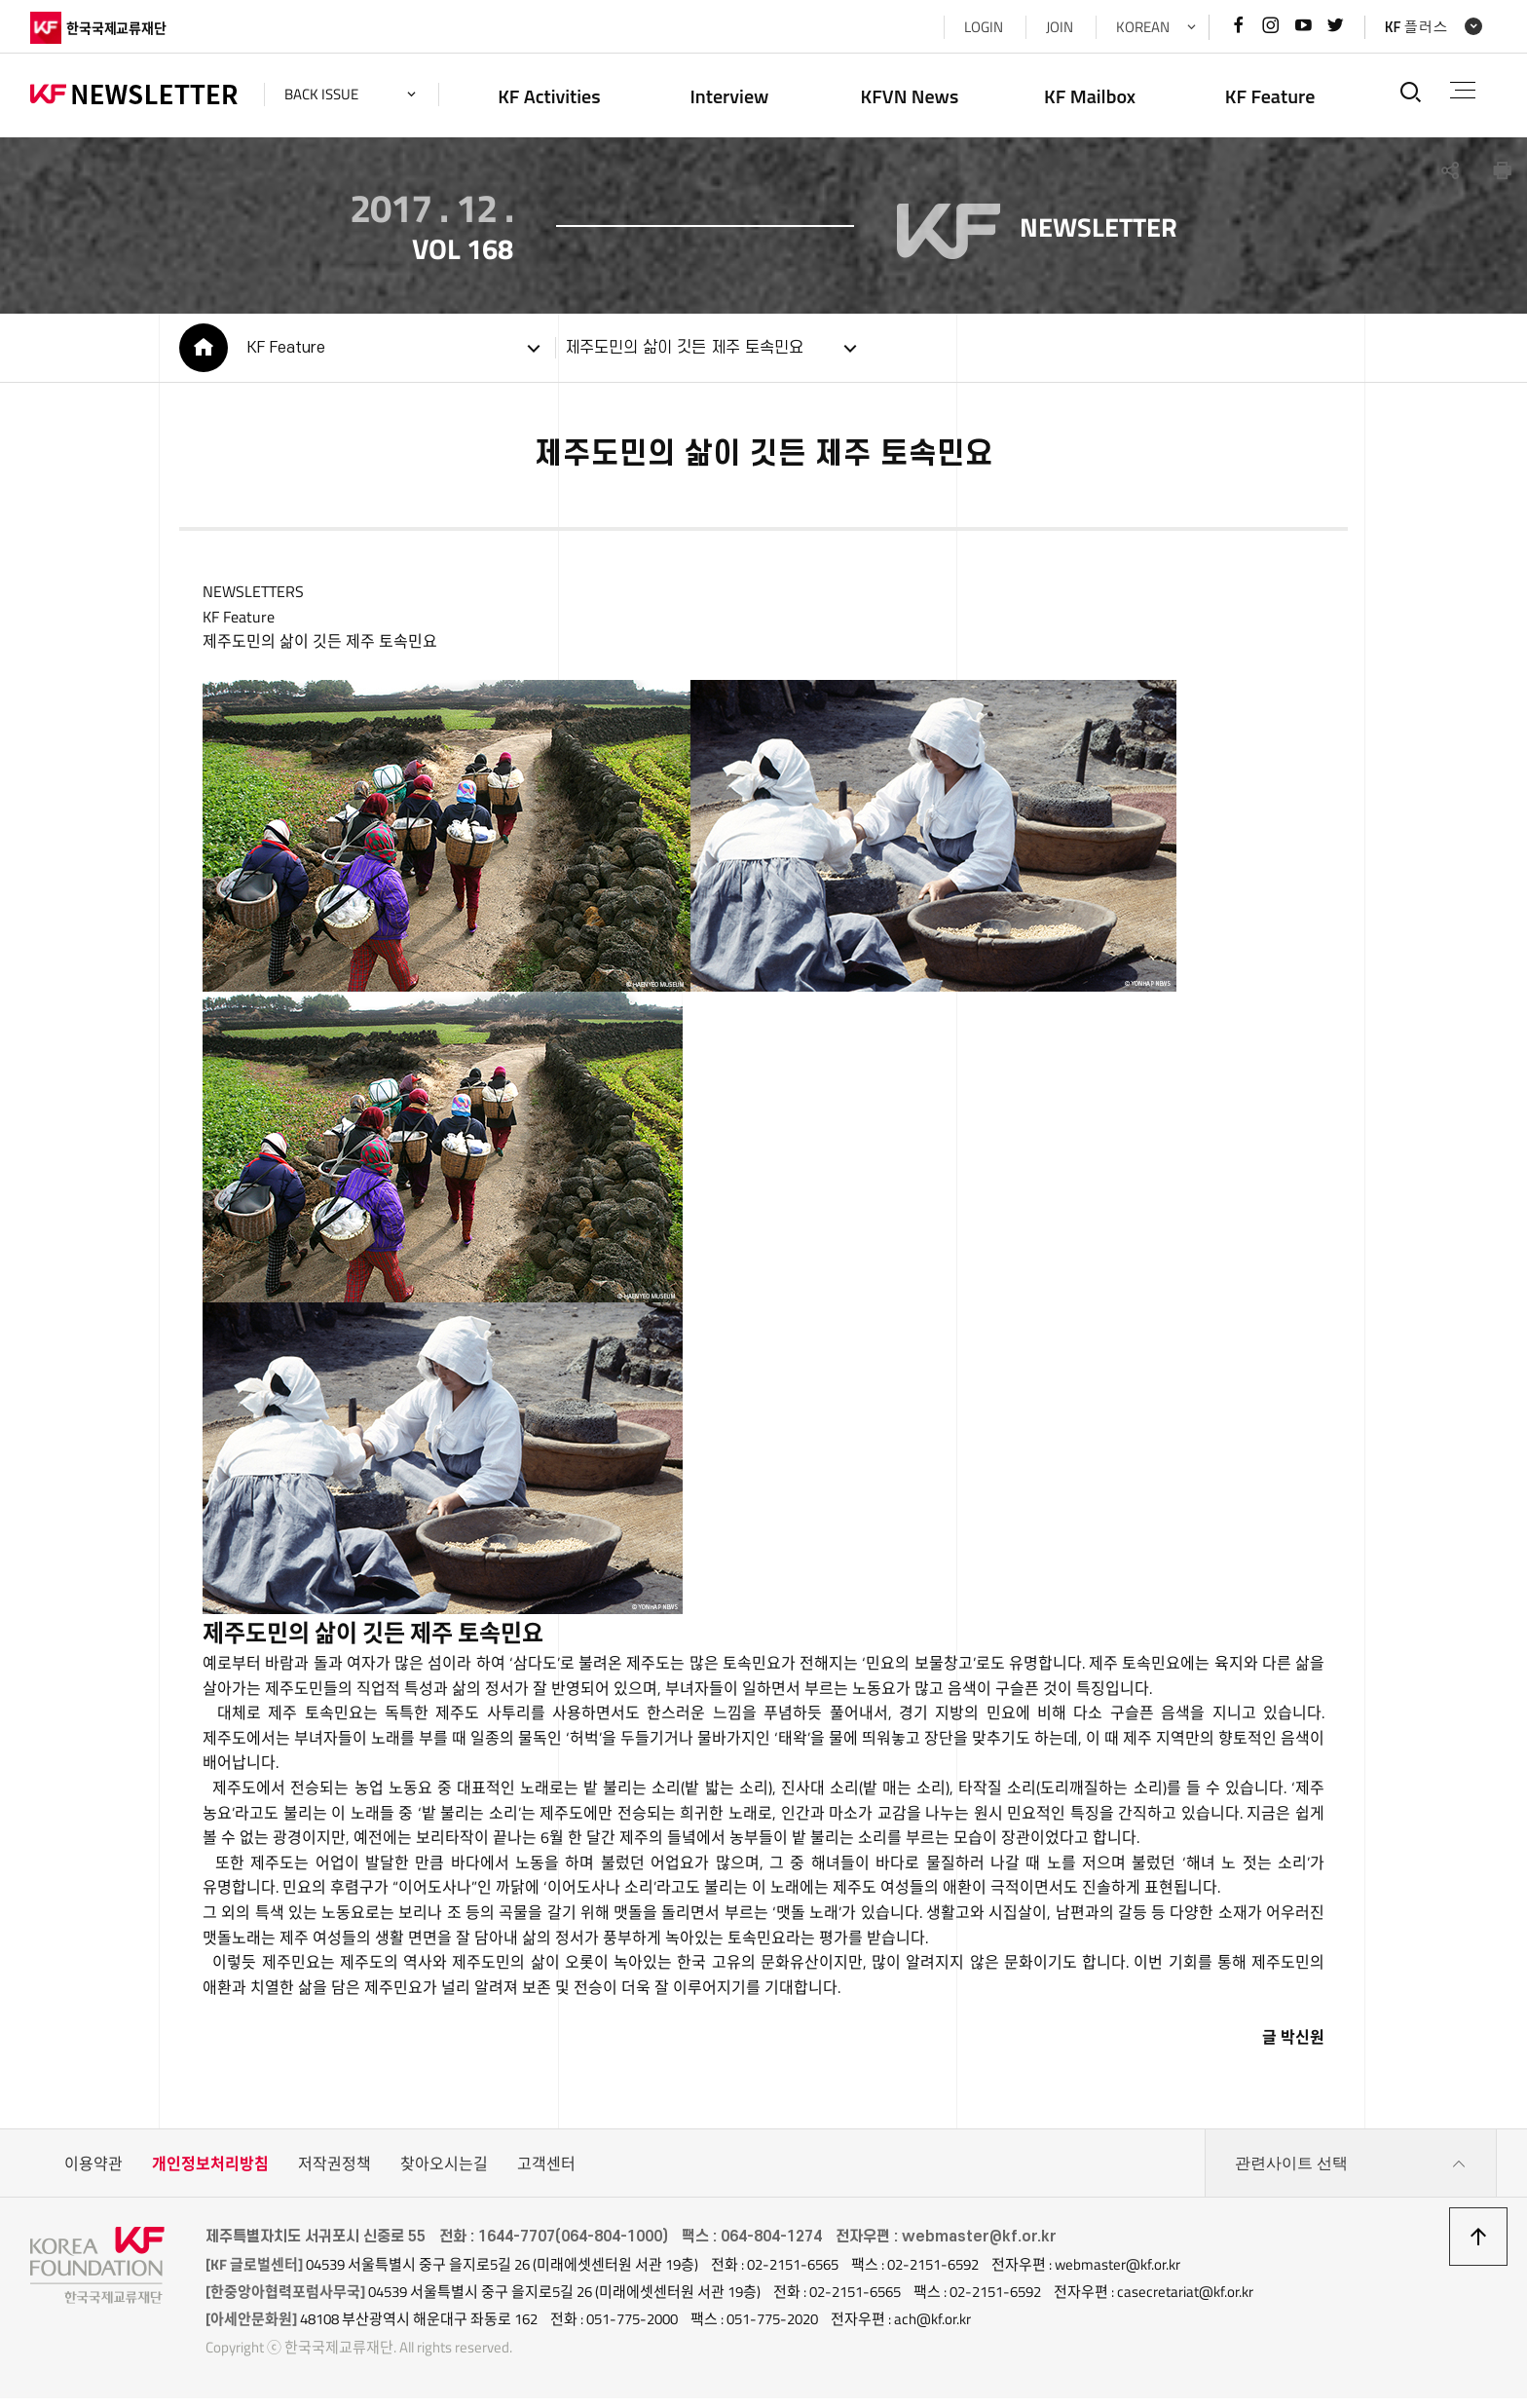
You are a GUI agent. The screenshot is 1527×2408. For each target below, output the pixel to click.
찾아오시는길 (444, 2173)
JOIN (1059, 27)
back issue (321, 94)
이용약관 (93, 2173)
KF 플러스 (1416, 27)
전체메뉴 (1462, 90)
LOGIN (983, 27)
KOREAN (1143, 27)
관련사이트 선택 (1351, 2173)
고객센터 (546, 2173)
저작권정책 (334, 2173)
